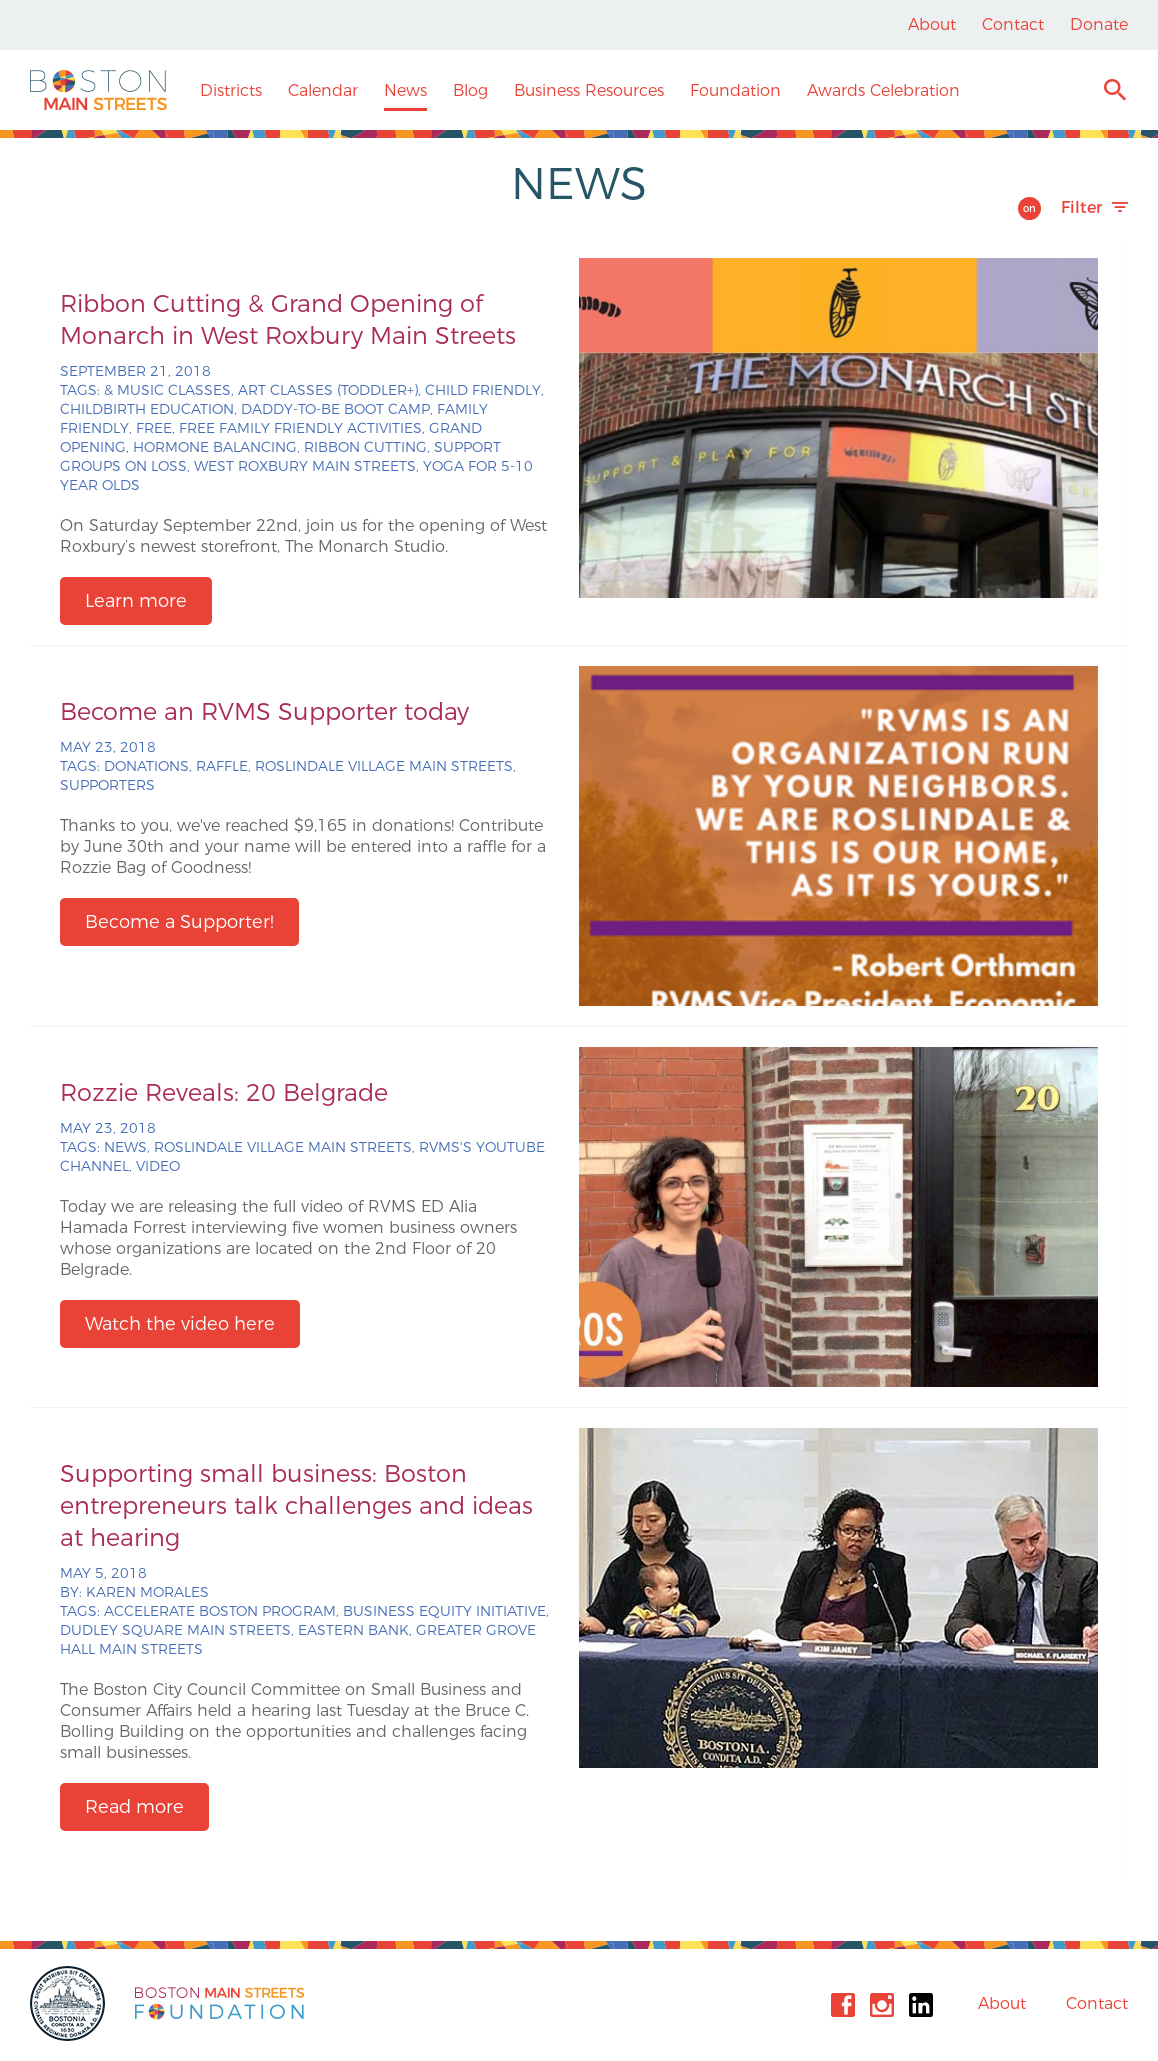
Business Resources (589, 90)
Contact (1013, 24)
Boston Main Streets (98, 90)
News (405, 90)
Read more (134, 1807)
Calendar (323, 90)
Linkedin (921, 2005)
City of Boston (70, 2003)
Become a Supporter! (179, 922)
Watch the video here (180, 1324)
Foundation (735, 90)
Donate (1099, 24)
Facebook (843, 2005)
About (932, 24)
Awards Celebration (883, 90)
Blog (470, 90)
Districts (231, 90)
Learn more (136, 601)
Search (1114, 92)
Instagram (882, 2005)
